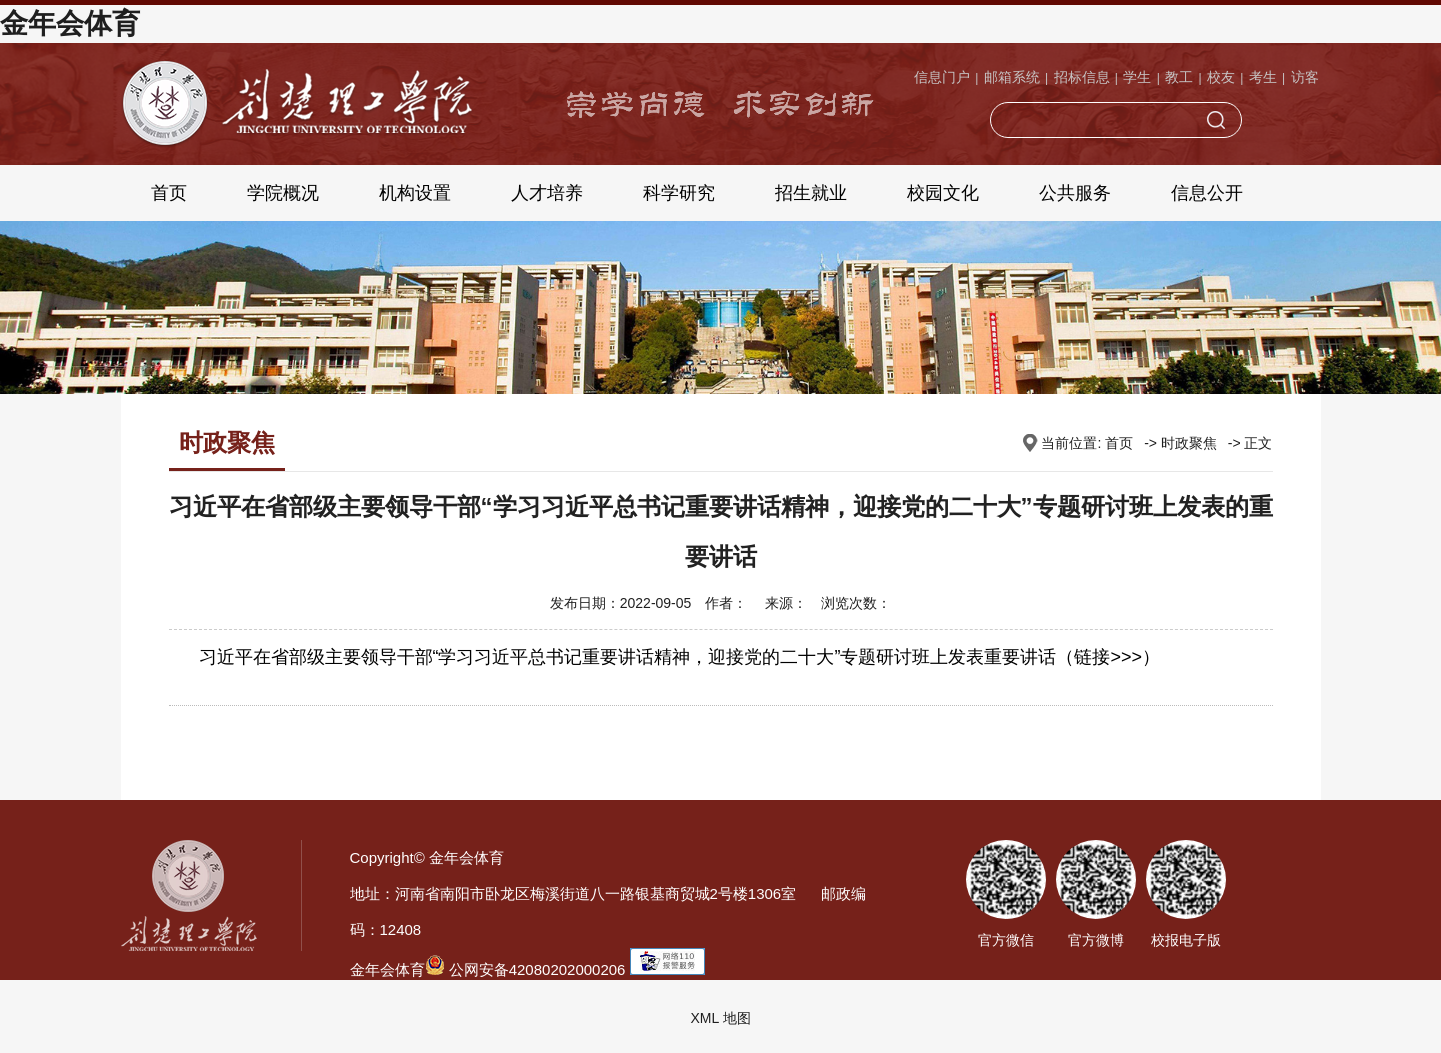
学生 (1137, 77)
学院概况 (283, 193)
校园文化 (943, 193)
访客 (1305, 77)
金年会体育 (70, 23)
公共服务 (1075, 193)
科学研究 (679, 193)
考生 (1263, 77)
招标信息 (1082, 77)
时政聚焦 (1189, 443)
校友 (1221, 77)
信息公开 (1207, 193)
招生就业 (811, 193)
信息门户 (942, 77)
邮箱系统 (1012, 77)
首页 (169, 193)
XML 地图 (720, 1018)
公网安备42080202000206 (525, 969)
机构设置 (415, 193)
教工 (1179, 77)
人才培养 (547, 193)
